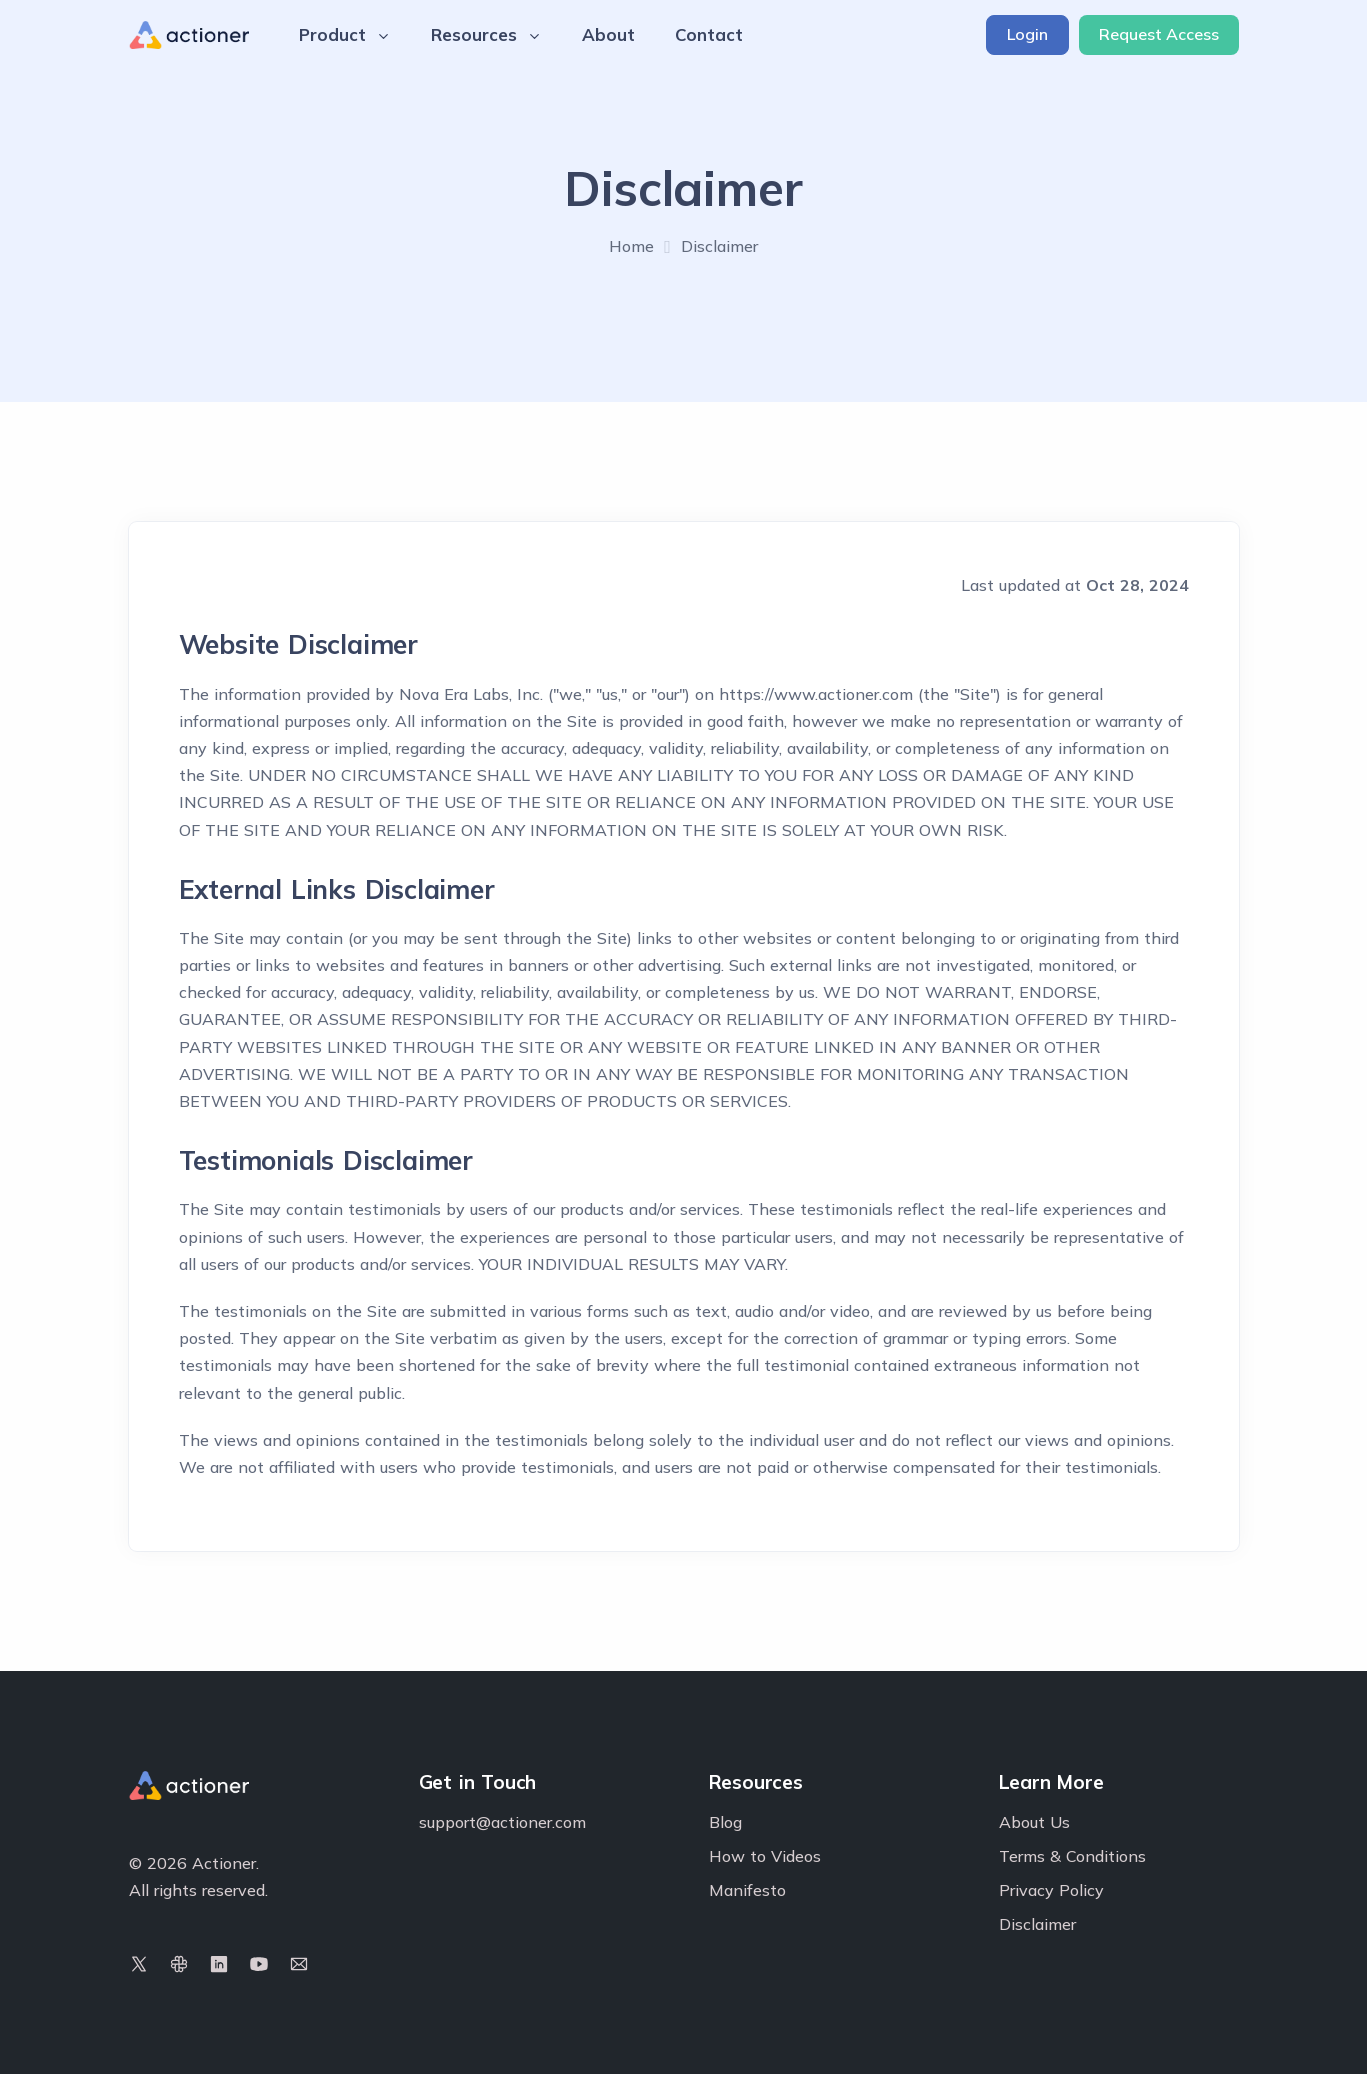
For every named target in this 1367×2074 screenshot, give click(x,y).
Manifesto (747, 1890)
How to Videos (765, 1856)
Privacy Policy (1051, 1890)
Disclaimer (1037, 1924)
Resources (486, 34)
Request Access (1159, 34)
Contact (709, 34)
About (608, 34)
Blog (725, 1822)
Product (345, 34)
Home (631, 246)
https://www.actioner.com (816, 694)
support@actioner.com (502, 1822)
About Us (1034, 1822)
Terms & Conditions (1072, 1856)
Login (1027, 34)
